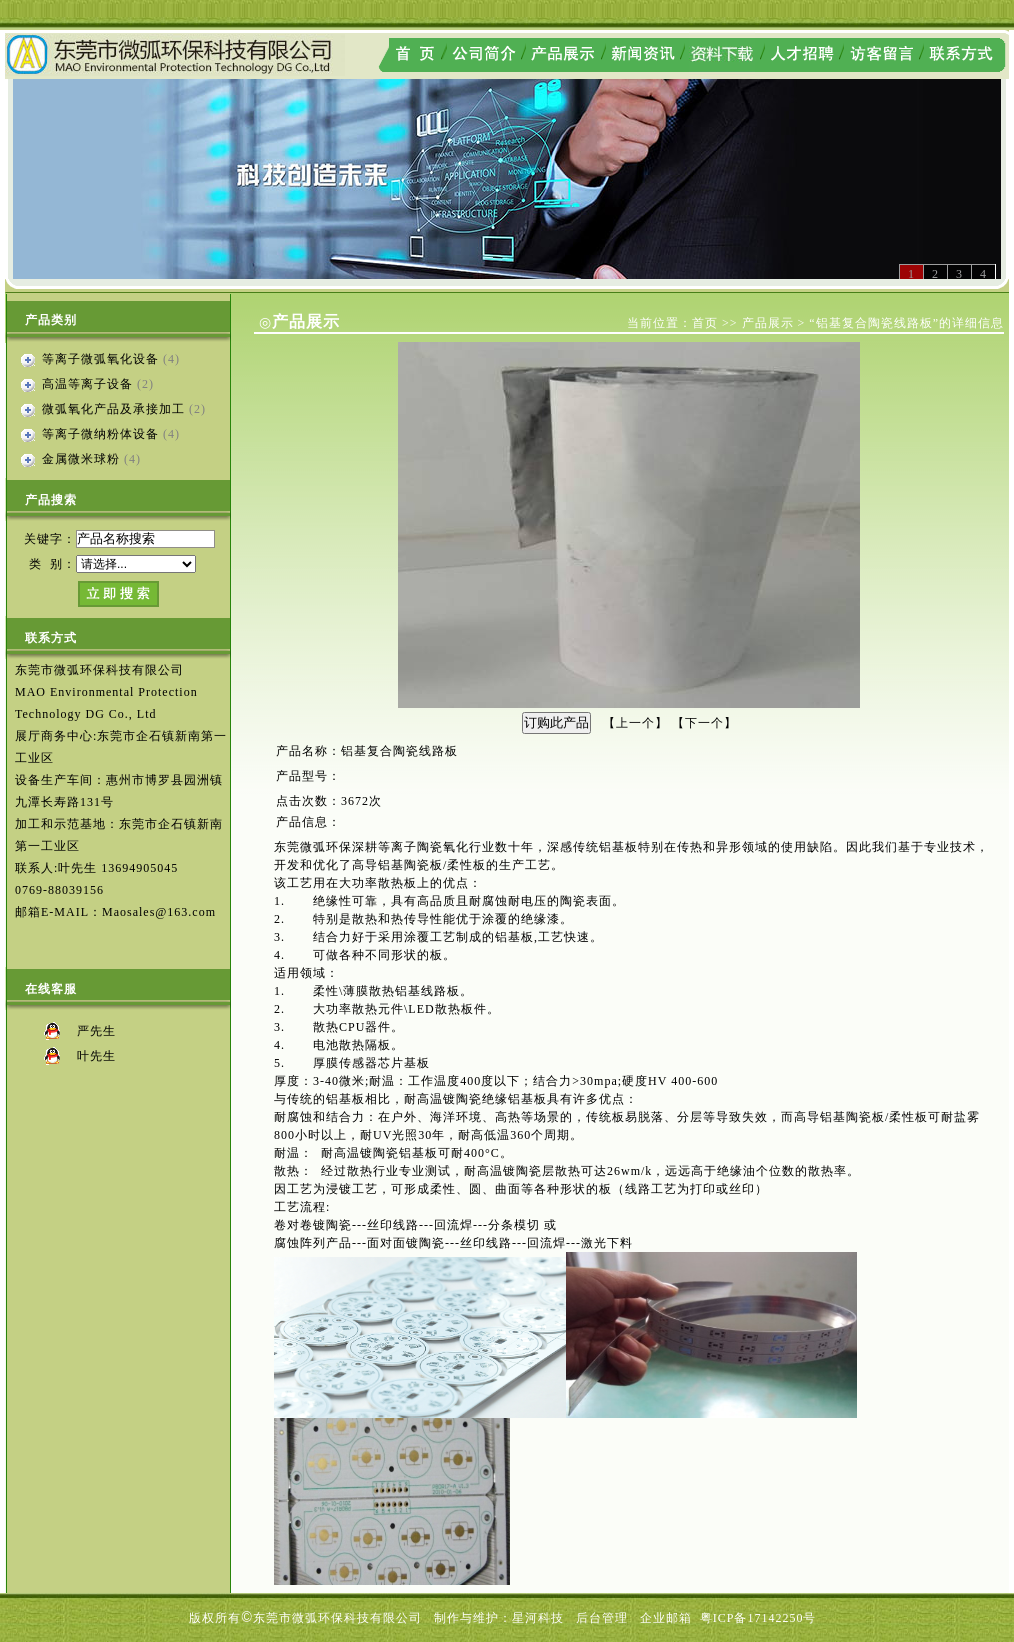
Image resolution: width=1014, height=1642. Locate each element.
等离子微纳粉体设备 (100, 434)
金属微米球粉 (81, 459)
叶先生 (96, 1056)
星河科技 (538, 1618)
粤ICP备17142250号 (758, 1618)
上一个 (635, 723)
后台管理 (602, 1618)
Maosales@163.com (159, 912)
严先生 (96, 1031)
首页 (705, 323)
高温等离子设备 (87, 384)
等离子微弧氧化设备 (100, 359)
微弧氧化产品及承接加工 (113, 409)
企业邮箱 (666, 1618)
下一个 (704, 723)
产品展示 (768, 323)
